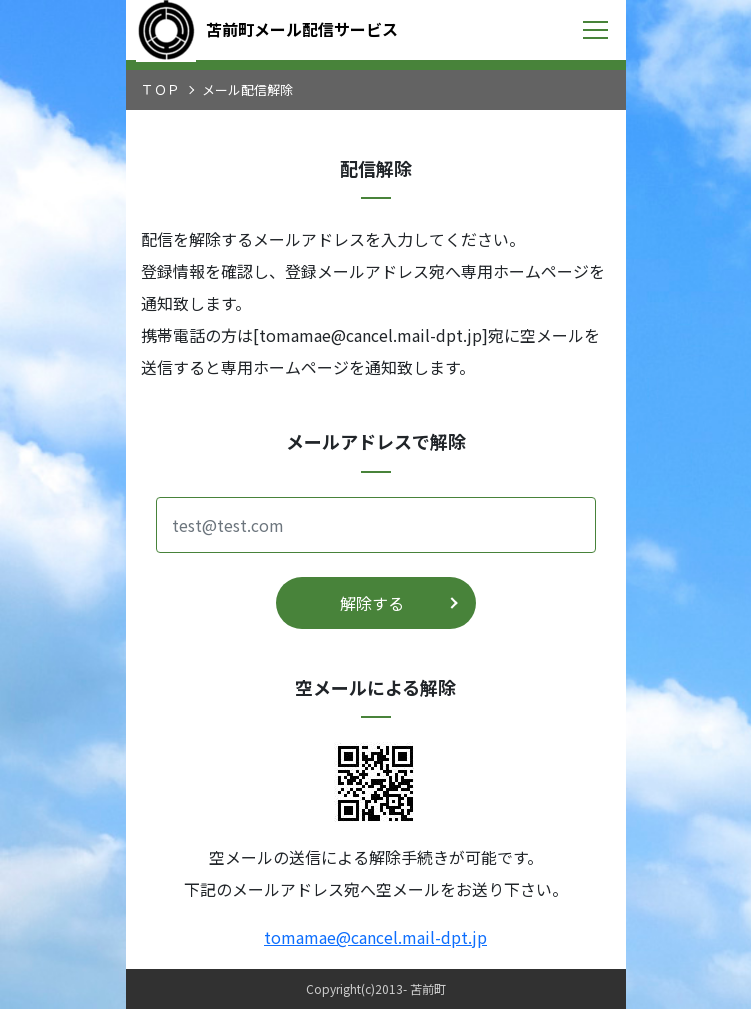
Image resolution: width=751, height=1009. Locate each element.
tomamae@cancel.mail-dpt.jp (375, 937)
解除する (372, 603)
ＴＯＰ (160, 89)
